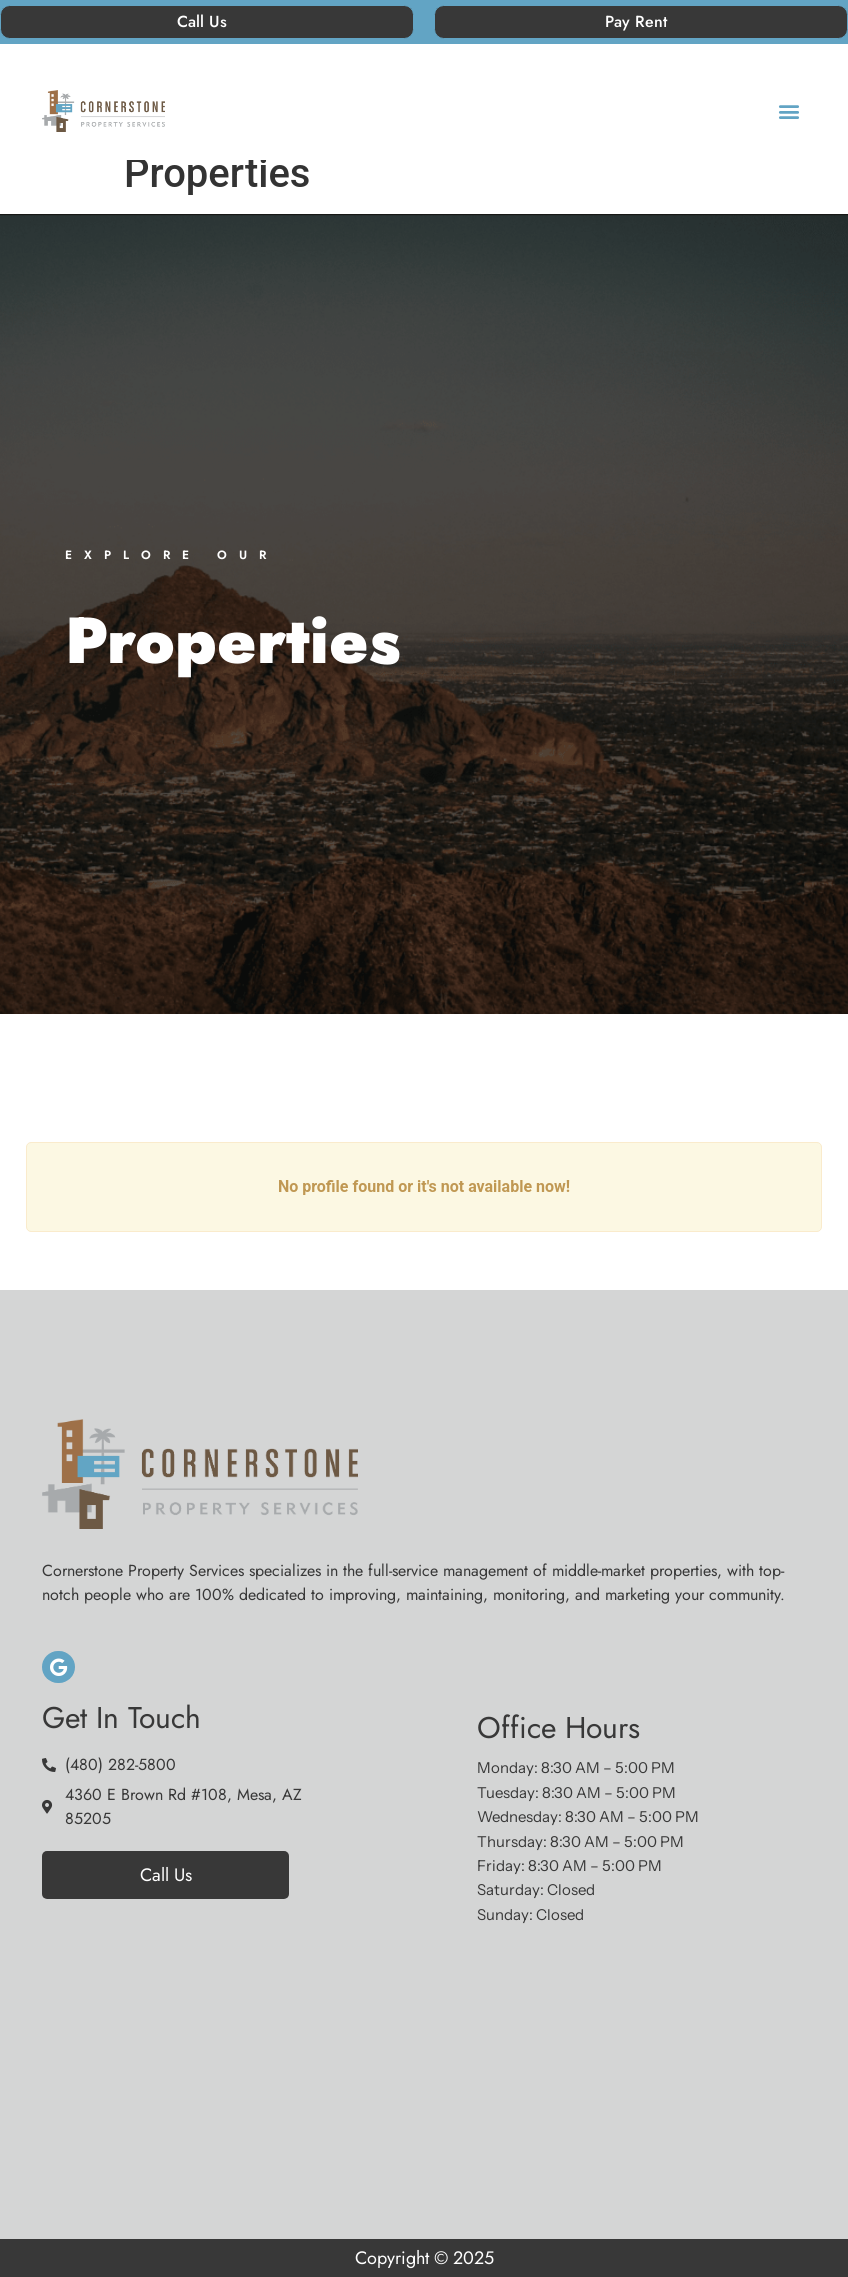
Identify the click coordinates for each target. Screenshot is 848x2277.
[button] (789, 111)
